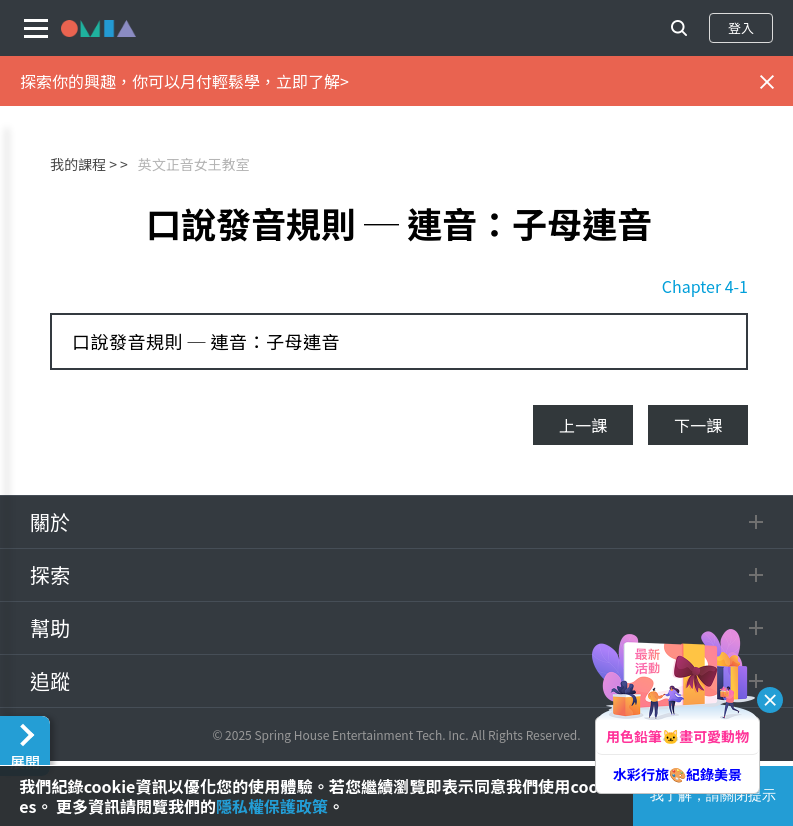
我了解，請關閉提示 (713, 795)
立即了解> (312, 81)
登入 (741, 27)
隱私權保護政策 (272, 806)
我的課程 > (83, 164)
